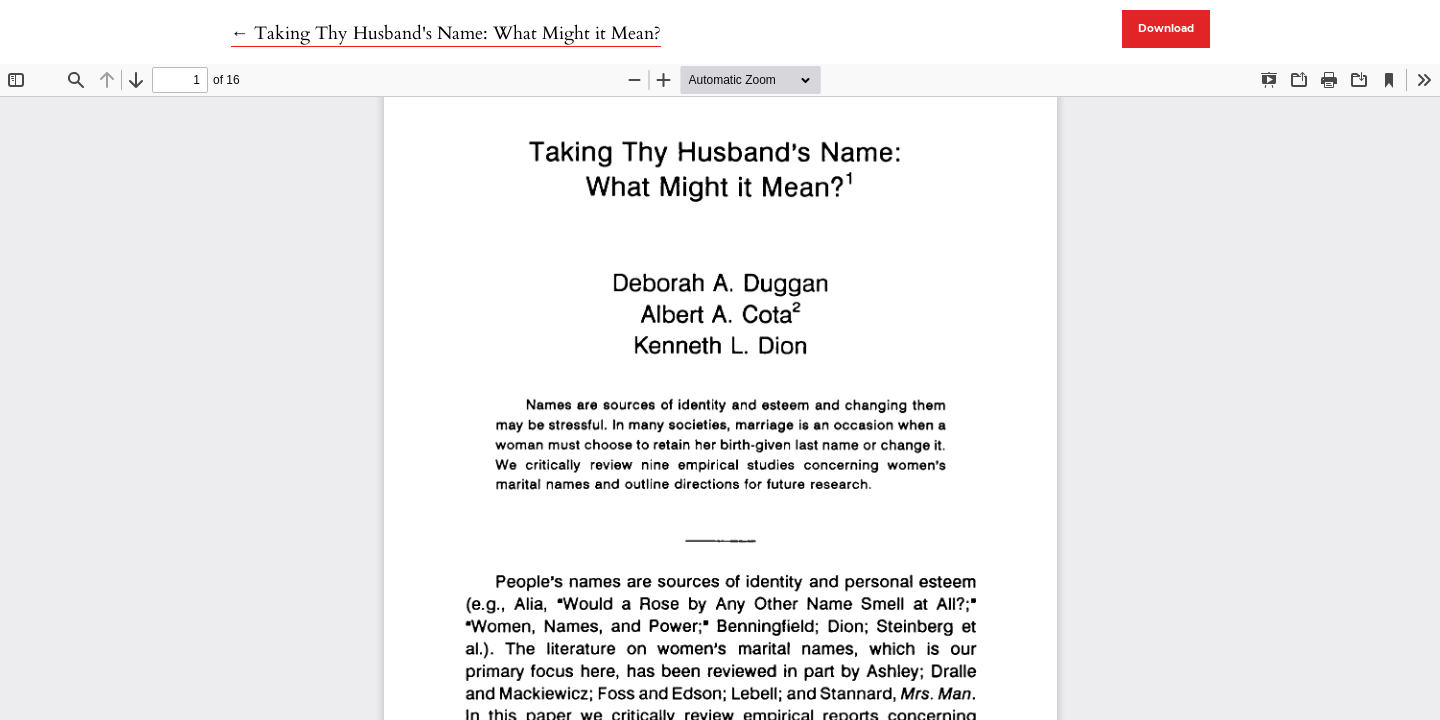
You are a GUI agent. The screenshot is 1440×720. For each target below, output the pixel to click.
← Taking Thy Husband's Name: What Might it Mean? (446, 33)
